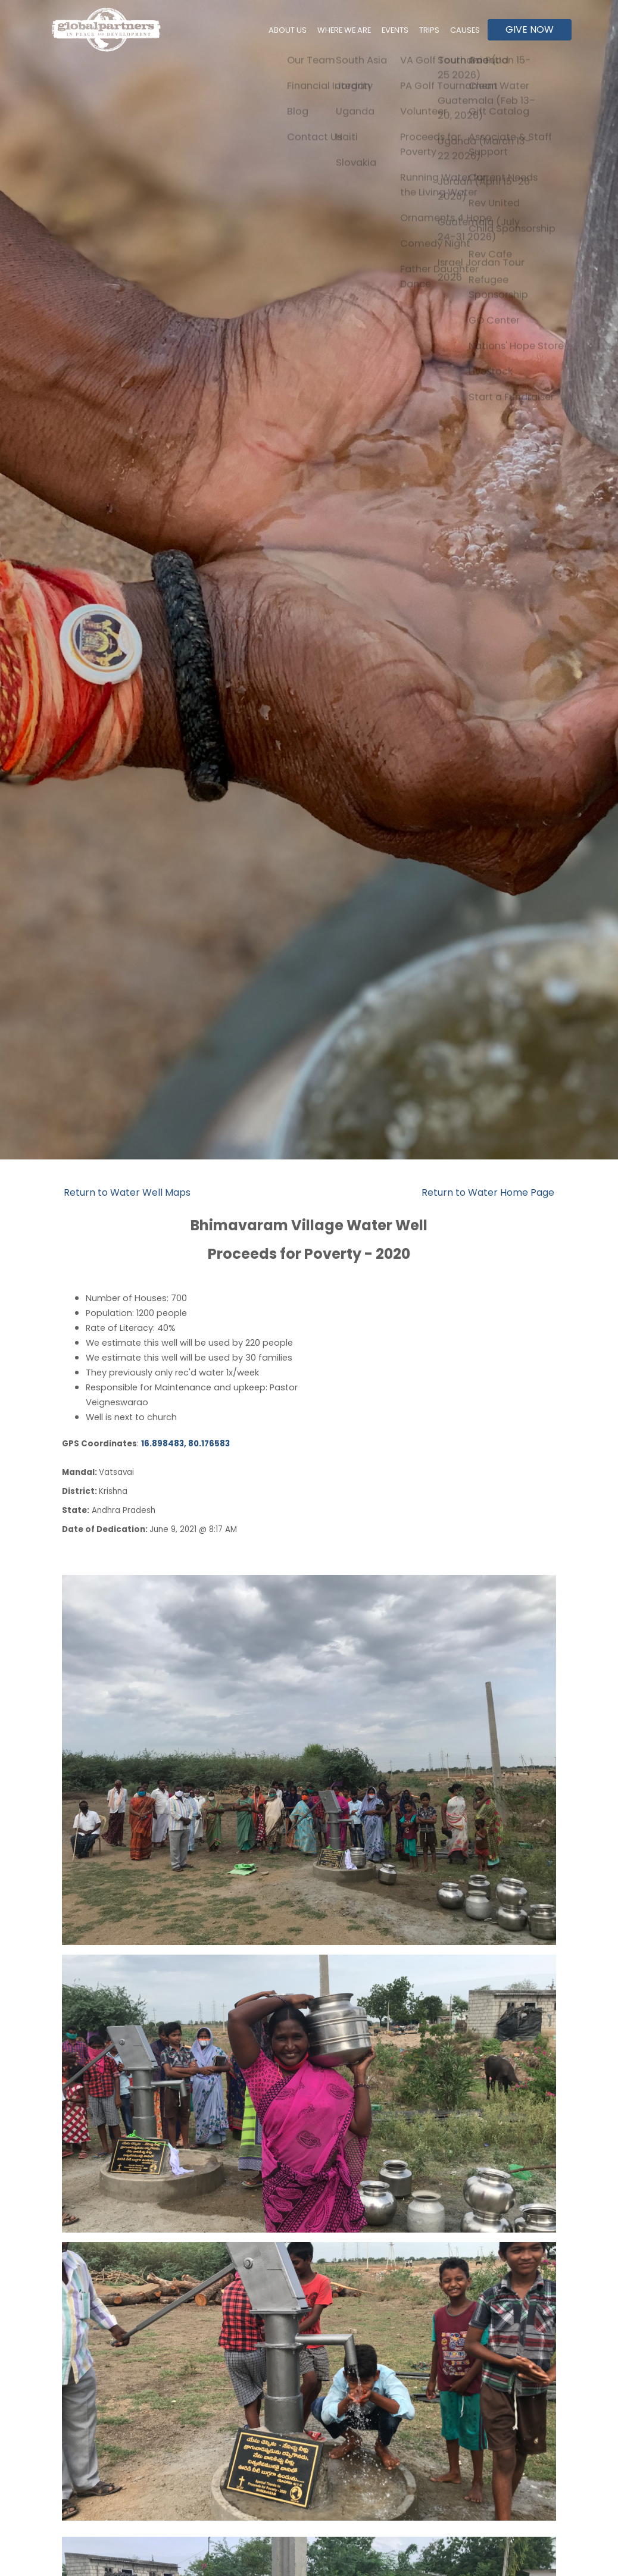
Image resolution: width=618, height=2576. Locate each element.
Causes (467, 30)
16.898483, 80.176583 (185, 1443)
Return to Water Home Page (488, 1192)
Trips (434, 30)
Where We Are (356, 30)
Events (403, 30)
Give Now (529, 29)
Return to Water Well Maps (127, 1192)
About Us (305, 30)
